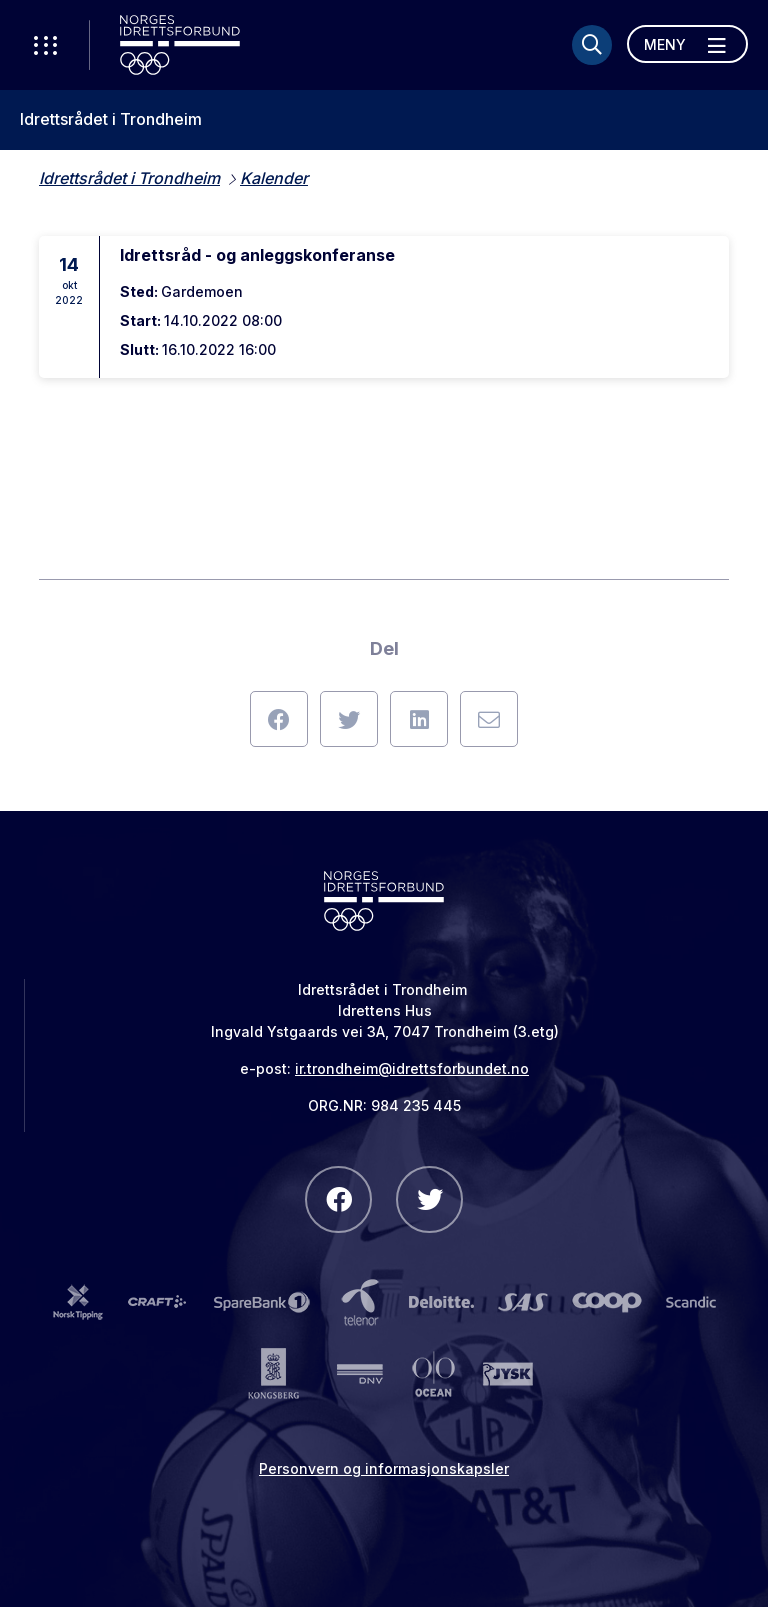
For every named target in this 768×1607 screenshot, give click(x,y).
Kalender (274, 178)
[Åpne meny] (687, 44)
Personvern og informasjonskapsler (384, 1468)
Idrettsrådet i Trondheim (111, 119)
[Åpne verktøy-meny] (45, 45)
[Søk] (592, 45)
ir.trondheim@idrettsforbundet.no (412, 1068)
